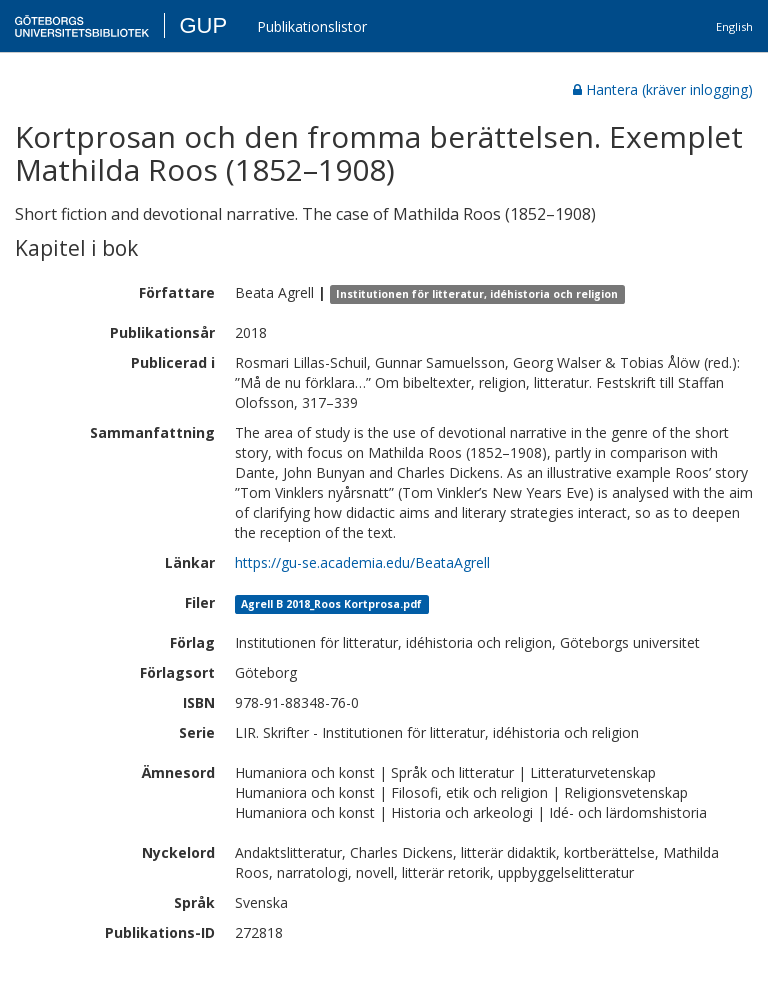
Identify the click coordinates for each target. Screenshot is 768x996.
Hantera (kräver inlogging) (663, 89)
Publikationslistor (312, 26)
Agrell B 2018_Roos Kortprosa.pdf (331, 604)
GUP (203, 25)
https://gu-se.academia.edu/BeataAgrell (362, 562)
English (734, 26)
